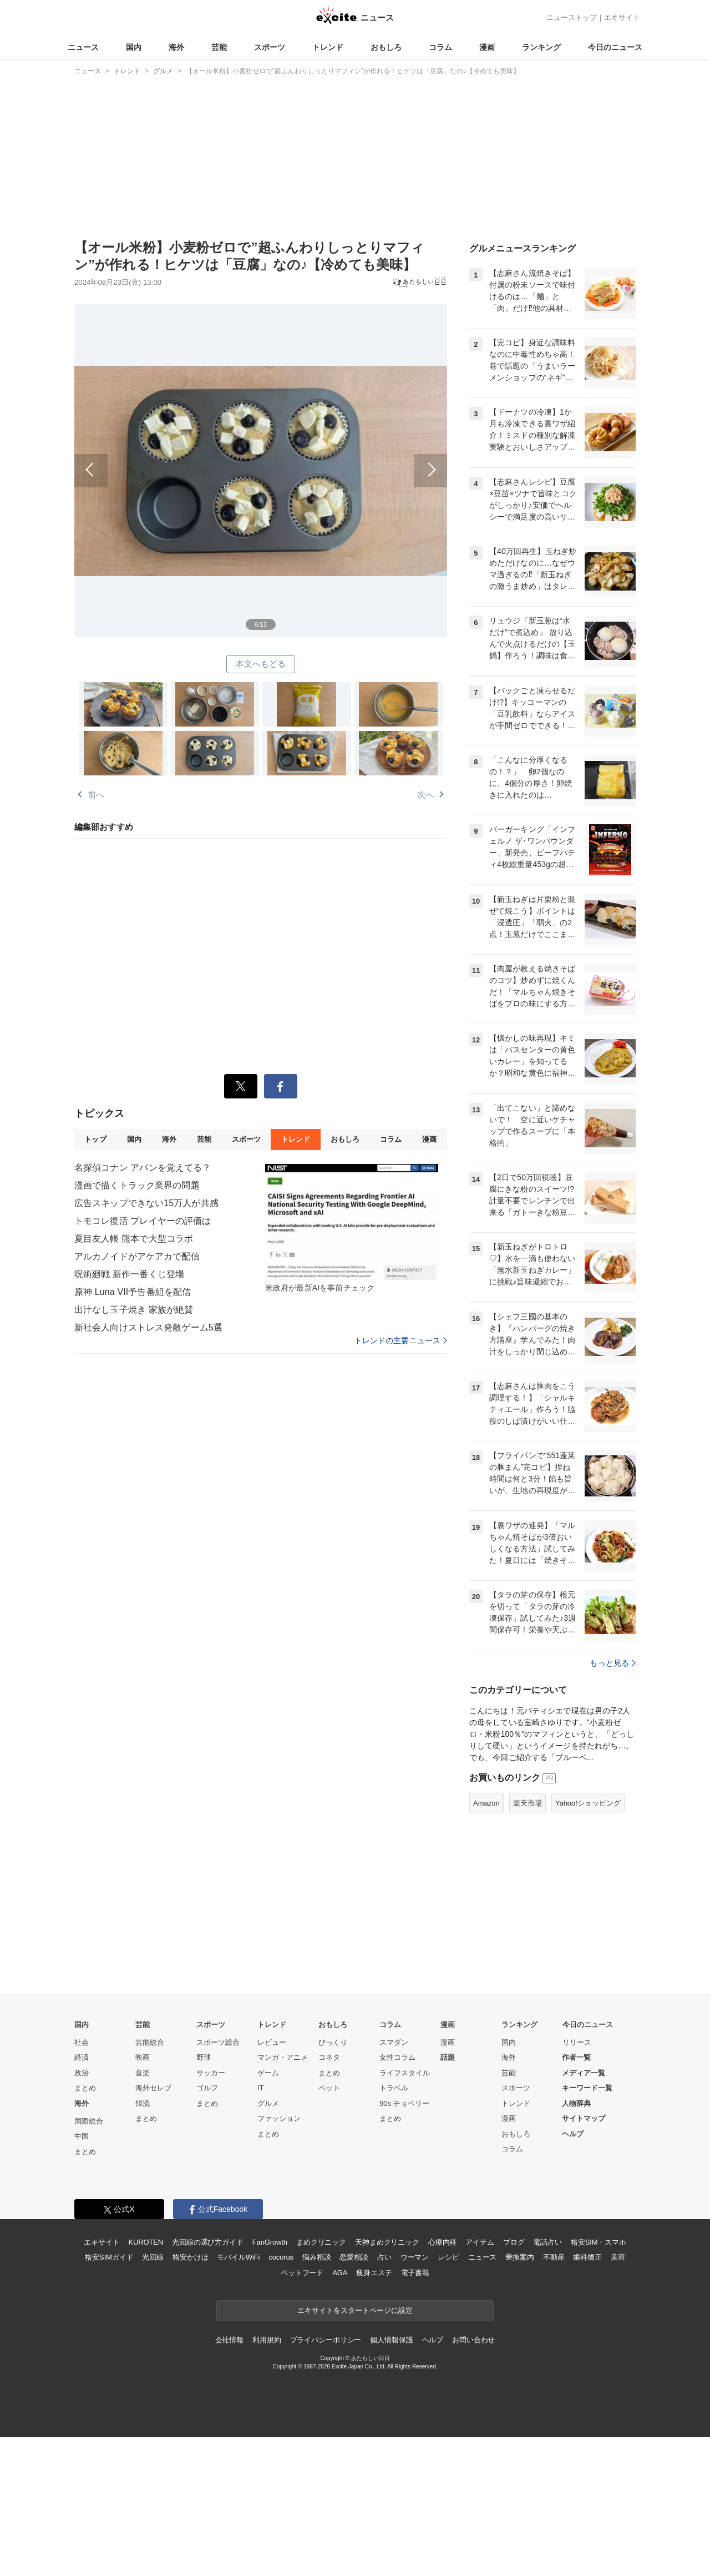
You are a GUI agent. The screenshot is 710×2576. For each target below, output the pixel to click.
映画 (142, 2057)
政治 (81, 2073)
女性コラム (397, 2057)
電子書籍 (415, 2273)
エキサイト (622, 17)
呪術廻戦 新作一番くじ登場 (129, 1274)
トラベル (393, 2088)
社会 (81, 2042)
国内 (133, 47)
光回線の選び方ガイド (208, 2242)
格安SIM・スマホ (598, 2242)
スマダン (393, 2042)
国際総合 (88, 2121)
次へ (354, 458)
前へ (167, 458)
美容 (618, 2257)
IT (260, 2088)
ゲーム (268, 2073)
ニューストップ (571, 17)
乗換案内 (519, 2257)
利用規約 (266, 2340)
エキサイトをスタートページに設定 (355, 2310)
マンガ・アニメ (282, 2057)
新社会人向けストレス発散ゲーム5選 (148, 1327)
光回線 (153, 2257)
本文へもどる (261, 663)
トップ (95, 1139)
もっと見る (613, 1662)
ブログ (514, 2242)
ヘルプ (573, 2134)
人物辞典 (576, 2103)
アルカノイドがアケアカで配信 (137, 1256)
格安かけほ (190, 2257)
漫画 (487, 47)
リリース (576, 2042)
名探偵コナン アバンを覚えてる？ (142, 1167)
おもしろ (386, 47)
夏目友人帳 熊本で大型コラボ (133, 1238)
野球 (203, 2057)
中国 (81, 2136)
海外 (176, 47)
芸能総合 (149, 2042)
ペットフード (302, 2273)
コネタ (329, 2057)
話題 (447, 2057)
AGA (339, 2273)
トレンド (327, 47)
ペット (329, 2088)
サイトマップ (583, 2118)
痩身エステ (374, 2273)
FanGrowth (269, 2242)
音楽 (142, 2073)
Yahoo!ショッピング (588, 1803)
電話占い (547, 2242)
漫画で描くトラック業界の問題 (137, 1185)
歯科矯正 (587, 2257)
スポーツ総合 (218, 2042)
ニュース (83, 47)
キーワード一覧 (587, 2088)
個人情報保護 (391, 2340)
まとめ (85, 2088)
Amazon (486, 1803)
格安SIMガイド (109, 2257)
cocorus (280, 2257)
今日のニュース (615, 47)
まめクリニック (321, 2242)
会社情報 (229, 2340)
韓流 (142, 2103)
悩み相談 (316, 2257)
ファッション (279, 2118)
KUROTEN (145, 2242)
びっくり (332, 2042)
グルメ (268, 2103)
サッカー (210, 2073)
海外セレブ (153, 2088)
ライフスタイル (404, 2073)
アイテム (479, 2242)
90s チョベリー (404, 2103)
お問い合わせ (473, 2340)
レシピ (448, 2257)
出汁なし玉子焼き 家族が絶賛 (133, 1309)
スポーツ (269, 47)
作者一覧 (576, 2057)
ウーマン (414, 2257)
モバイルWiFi (238, 2257)
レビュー (271, 2042)
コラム (440, 47)
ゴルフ (207, 2088)
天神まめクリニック (387, 2242)
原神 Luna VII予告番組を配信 (132, 1292)
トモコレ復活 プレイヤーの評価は (142, 1221)
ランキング (541, 47)
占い (384, 2257)
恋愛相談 (353, 2257)
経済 (81, 2057)
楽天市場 (527, 1803)
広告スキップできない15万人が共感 (146, 1203)
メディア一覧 (583, 2073)
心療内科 (442, 2242)
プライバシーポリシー (326, 2340)
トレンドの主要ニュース (400, 1340)
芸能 (219, 47)
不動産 (554, 2257)
